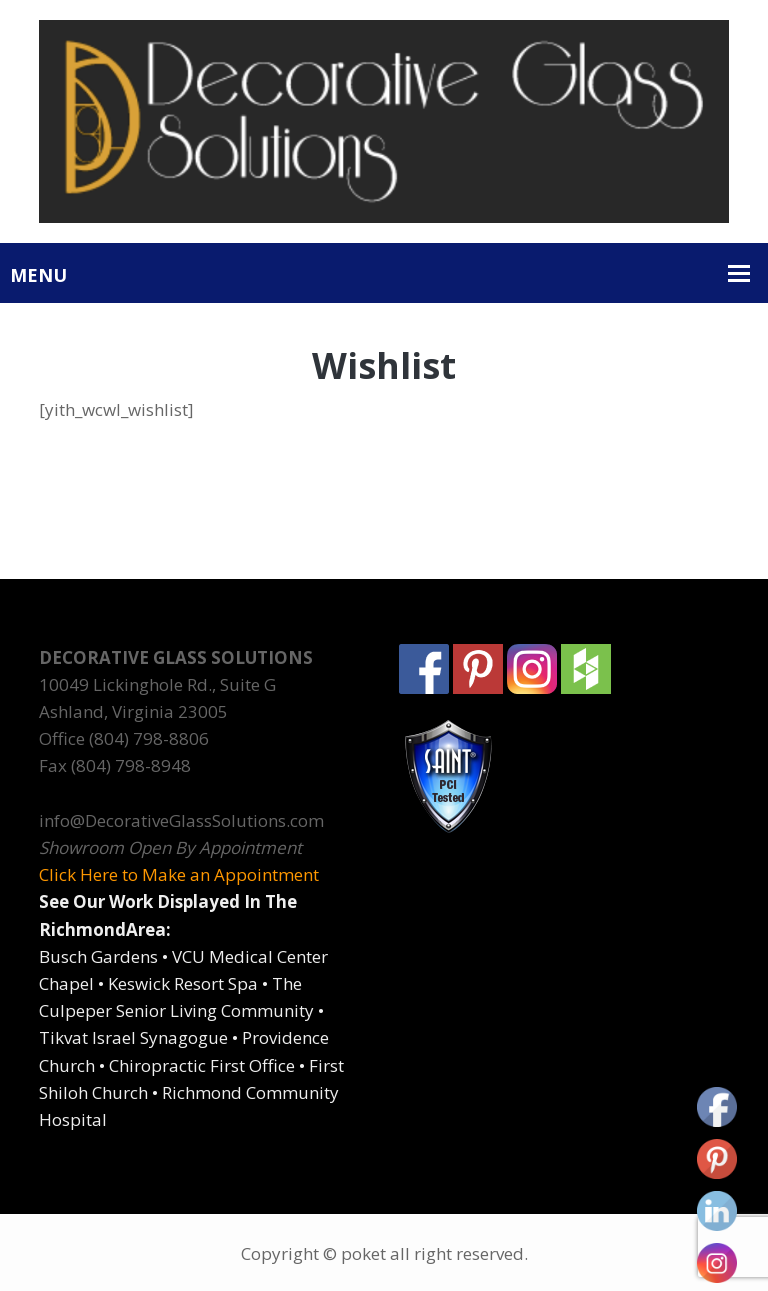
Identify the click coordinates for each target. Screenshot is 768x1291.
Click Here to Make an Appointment (179, 874)
